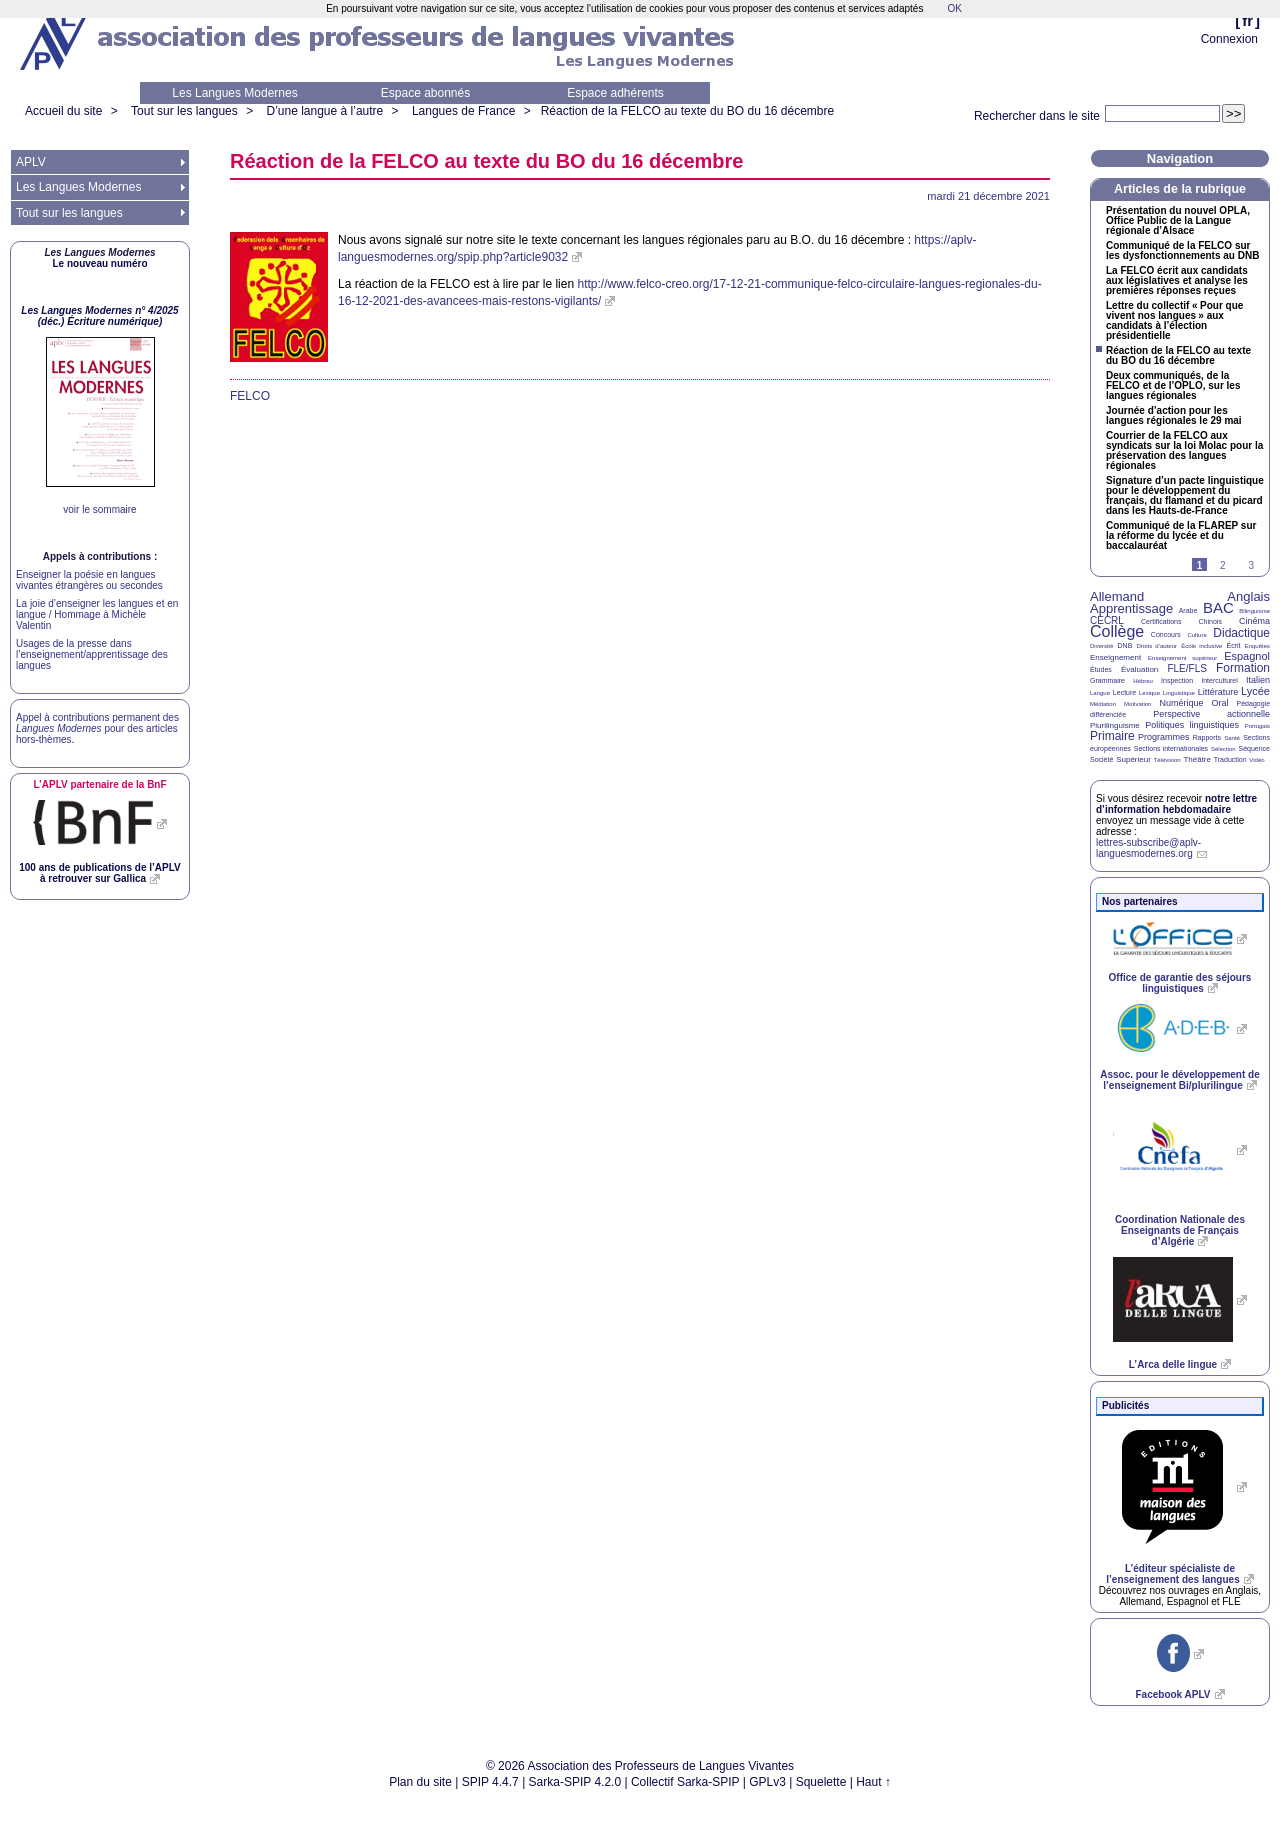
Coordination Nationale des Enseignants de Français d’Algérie (1180, 1230)
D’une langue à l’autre (324, 111)
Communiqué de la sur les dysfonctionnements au (1182, 251)
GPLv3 (767, 1782)
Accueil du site (63, 111)
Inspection (1177, 680)
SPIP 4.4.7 (490, 1782)
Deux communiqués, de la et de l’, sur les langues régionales (1173, 386)
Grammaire (1107, 680)
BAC (1218, 607)
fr (1247, 20)
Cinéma (1254, 621)
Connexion (1229, 39)
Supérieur (1133, 759)
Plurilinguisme (1115, 725)
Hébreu (1143, 681)
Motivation (1137, 704)
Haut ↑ (873, 1782)
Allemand (1117, 596)
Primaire (1112, 736)
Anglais (1248, 596)
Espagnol (1247, 656)
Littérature (1218, 692)
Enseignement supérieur (1182, 658)
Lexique (1149, 693)
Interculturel (1219, 680)
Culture (1196, 635)
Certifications (1161, 621)
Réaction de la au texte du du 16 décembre (688, 111)
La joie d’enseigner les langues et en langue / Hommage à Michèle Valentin (97, 614)
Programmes (1164, 737)
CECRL (1107, 620)
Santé (1232, 738)
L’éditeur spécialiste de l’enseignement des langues (1172, 1574)
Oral (1220, 703)
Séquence (1254, 748)
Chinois (1210, 621)
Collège (1117, 631)
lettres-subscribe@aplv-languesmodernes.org (1148, 848)
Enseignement (1115, 657)
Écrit (1233, 645)
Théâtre (1197, 759)
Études (1101, 669)
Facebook (1172, 1694)
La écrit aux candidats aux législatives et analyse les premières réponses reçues (1177, 281)
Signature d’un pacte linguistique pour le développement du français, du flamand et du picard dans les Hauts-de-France (1185, 496)
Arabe (1188, 610)
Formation (1243, 668)
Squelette (821, 1782)
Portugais (1257, 726)
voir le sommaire (99, 509)
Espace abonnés (425, 93)
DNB (1125, 645)
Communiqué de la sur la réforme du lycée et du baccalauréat (1181, 536)
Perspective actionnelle (1211, 714)
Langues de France (463, 111)
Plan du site (420, 1782)
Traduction (1230, 759)
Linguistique (1179, 693)
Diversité (1101, 646)
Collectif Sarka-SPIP (685, 1782)
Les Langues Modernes (234, 93)
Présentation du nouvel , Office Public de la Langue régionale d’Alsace (1178, 221)
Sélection (1223, 749)
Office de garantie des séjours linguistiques (1180, 983)
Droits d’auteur (1157, 646)
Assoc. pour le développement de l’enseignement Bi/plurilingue (1179, 1080)
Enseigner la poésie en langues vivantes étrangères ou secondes (89, 580)
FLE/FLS (1186, 668)
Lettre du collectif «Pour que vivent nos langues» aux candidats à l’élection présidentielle (1174, 321)
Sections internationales (1171, 748)
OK (954, 8)
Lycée (1255, 691)
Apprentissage (1131, 608)
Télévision (1167, 760)
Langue (1100, 693)
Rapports (1207, 737)
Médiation (1103, 704)
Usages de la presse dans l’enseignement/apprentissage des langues (92, 654)
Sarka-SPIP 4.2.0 (575, 1782)
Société (1101, 759)
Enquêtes (1257, 646)
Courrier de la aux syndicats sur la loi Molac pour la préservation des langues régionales (1184, 451)
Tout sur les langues (184, 111)
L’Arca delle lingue (1173, 1364)
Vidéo (1256, 760)
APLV (31, 162)
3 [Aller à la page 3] (1251, 565)
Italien (1258, 680)
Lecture (1124, 692)
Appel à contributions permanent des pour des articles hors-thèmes (97, 728)
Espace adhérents (615, 93)
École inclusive (1201, 646)
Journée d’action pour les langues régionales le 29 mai (1174, 416)
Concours (1166, 634)
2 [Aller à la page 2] (1223, 565)
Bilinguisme (1254, 611)
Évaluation (1139, 669)
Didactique (1241, 633)
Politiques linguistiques (1192, 725)
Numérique (1181, 703)
